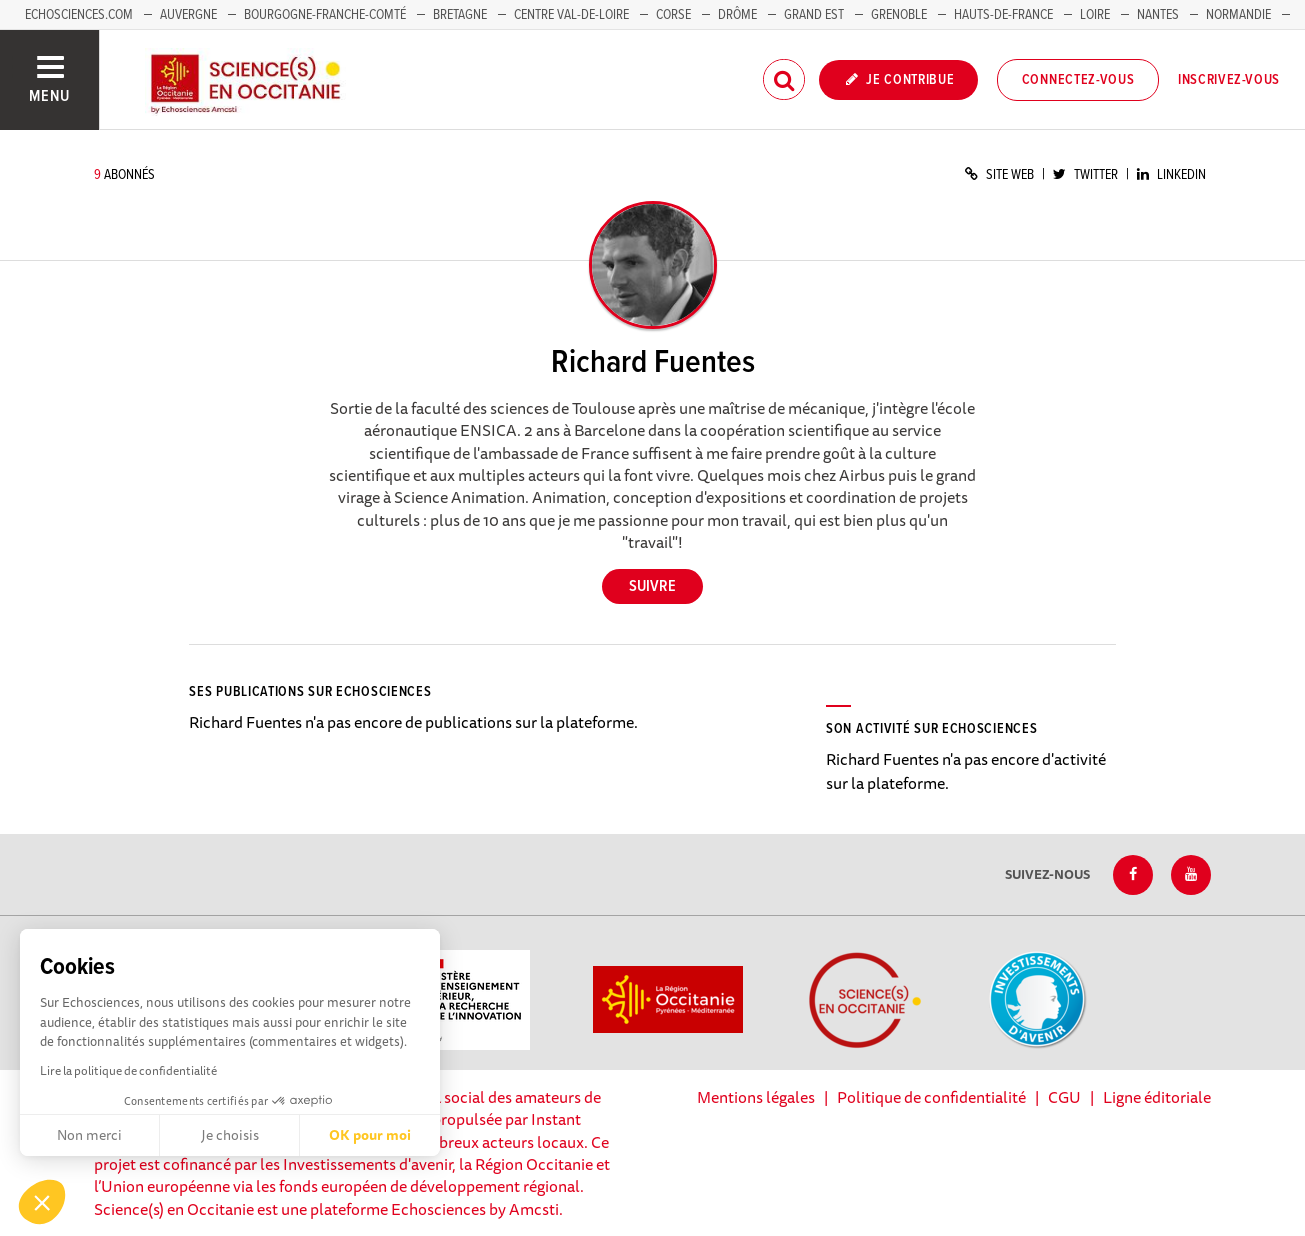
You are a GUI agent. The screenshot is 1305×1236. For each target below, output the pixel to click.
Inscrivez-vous (1229, 80)
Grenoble (900, 15)
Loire (1095, 15)
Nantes (1158, 15)
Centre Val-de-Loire (571, 15)
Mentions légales (756, 1097)
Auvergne (188, 15)
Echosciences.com (79, 15)
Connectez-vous (1078, 80)
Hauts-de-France (1003, 15)
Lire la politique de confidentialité (128, 1070)
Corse (673, 15)
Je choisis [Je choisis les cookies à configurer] (230, 1135)
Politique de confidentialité (931, 1097)
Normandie (1238, 15)
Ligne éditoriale (1157, 1097)
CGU (1064, 1097)
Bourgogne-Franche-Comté (325, 15)
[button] (42, 1202)
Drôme (737, 15)
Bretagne (460, 15)
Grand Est (814, 15)
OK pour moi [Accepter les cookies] (370, 1135)
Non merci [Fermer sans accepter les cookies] (89, 1135)
